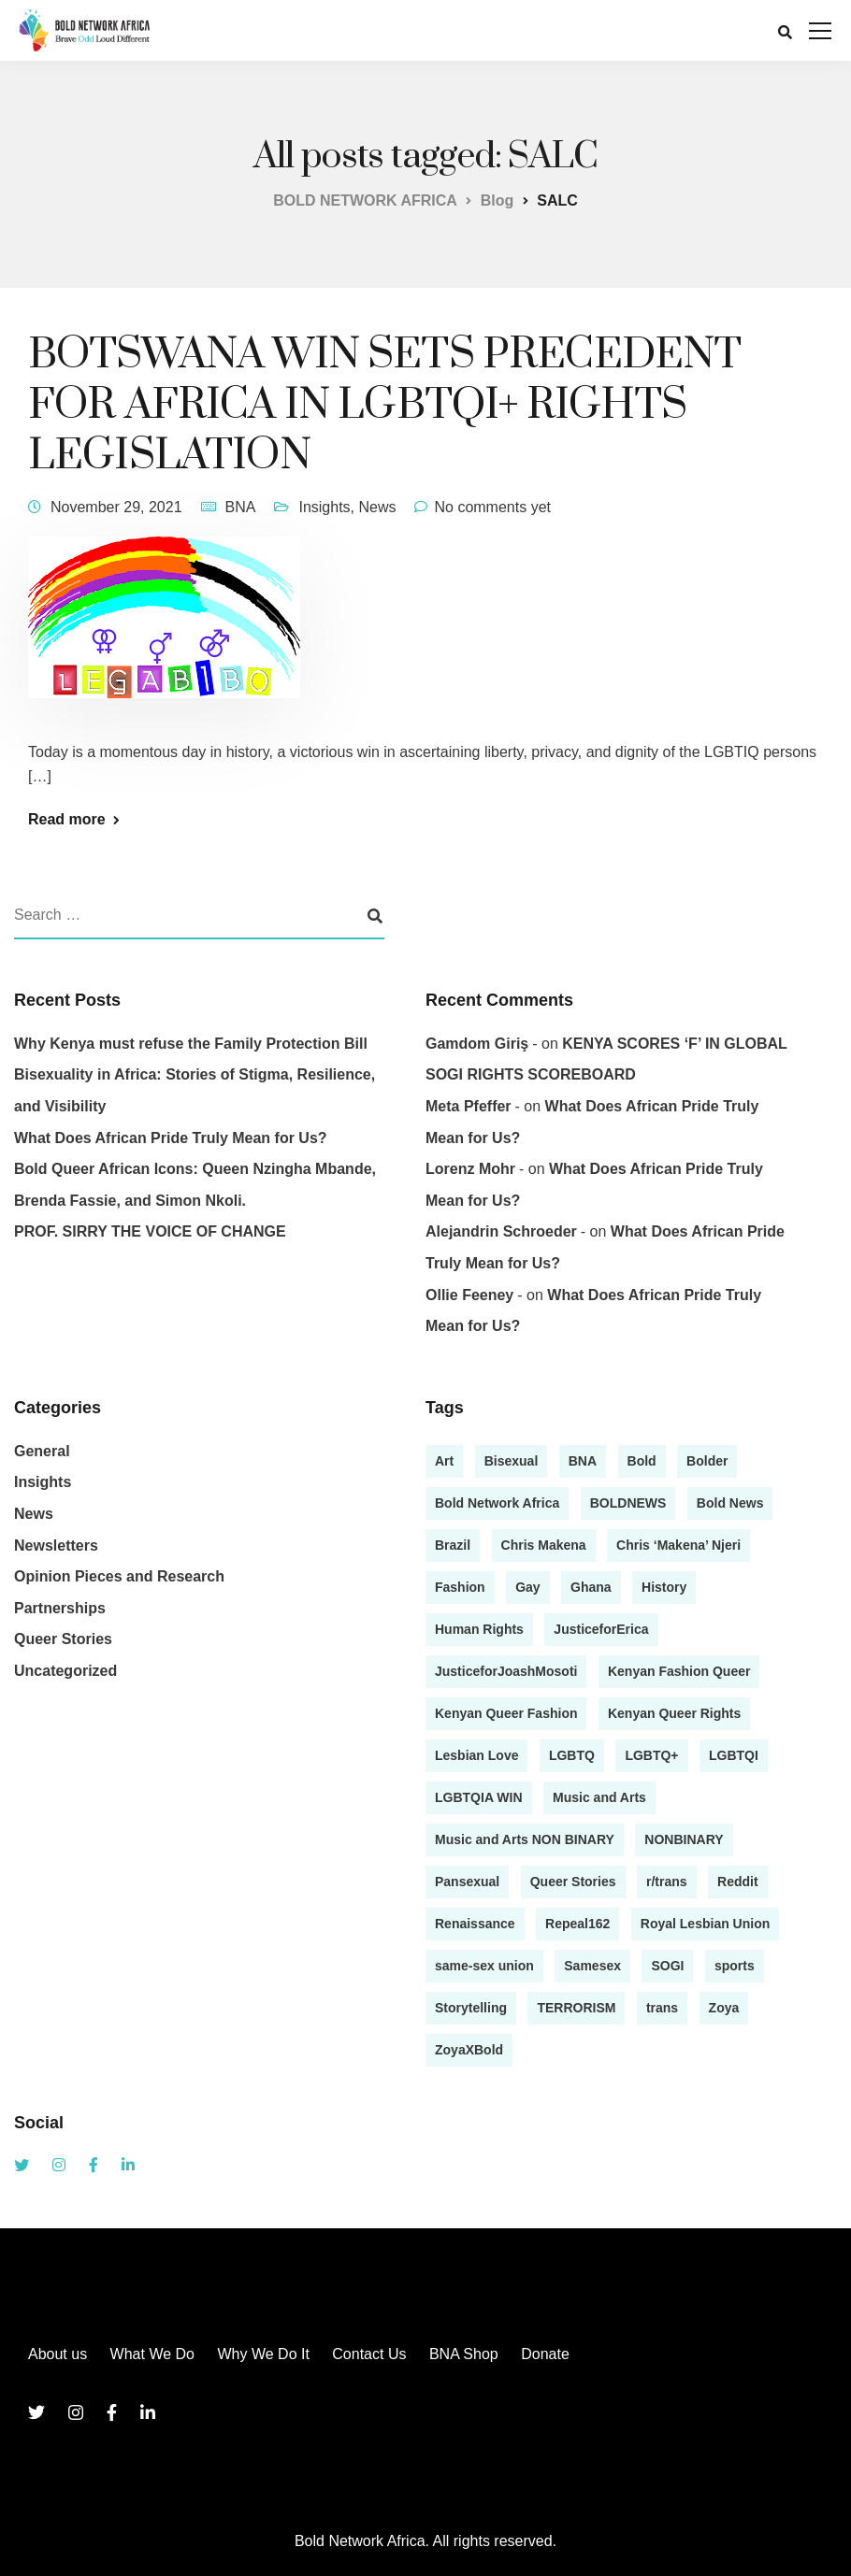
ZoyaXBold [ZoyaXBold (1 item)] (469, 2049)
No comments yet (492, 507)
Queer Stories (63, 1639)
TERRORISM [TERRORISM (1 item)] (576, 2007)
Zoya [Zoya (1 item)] (724, 2007)
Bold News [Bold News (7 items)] (730, 1503)
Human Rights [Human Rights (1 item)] (479, 1629)
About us (57, 2354)
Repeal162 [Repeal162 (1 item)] (577, 1923)
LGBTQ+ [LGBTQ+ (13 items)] (651, 1755)
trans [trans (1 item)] (662, 2007)
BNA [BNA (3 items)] (583, 1460)
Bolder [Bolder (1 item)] (707, 1460)
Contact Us (369, 2354)
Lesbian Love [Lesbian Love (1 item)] (476, 1755)
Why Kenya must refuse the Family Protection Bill (191, 1044)
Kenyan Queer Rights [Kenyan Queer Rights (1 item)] (674, 1713)
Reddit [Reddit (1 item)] (737, 1881)
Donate (545, 2354)
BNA (240, 507)
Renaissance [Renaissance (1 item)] (475, 1923)
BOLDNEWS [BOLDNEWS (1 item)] (628, 1503)
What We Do (152, 2354)
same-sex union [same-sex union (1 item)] (484, 1965)
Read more (67, 819)
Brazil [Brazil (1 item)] (452, 1545)
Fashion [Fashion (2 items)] (460, 1587)
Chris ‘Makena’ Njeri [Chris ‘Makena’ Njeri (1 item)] (678, 1545)
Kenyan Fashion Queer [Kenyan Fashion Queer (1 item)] (679, 1671)
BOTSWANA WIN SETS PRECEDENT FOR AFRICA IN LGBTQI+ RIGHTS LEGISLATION (384, 405)
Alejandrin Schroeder (501, 1231)
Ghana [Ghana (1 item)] (591, 1587)
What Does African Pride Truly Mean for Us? (170, 1138)
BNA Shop (463, 2354)
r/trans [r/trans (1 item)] (666, 1881)
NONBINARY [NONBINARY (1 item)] (683, 1839)
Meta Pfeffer (469, 1106)
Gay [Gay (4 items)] (527, 1587)
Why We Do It (263, 2354)
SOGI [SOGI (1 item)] (667, 1965)
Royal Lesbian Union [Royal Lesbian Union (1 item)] (705, 1923)
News (377, 507)
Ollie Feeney (469, 1295)
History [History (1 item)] (664, 1587)
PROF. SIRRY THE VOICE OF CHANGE (150, 1231)
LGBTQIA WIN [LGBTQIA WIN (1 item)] (479, 1797)
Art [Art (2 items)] (444, 1460)
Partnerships (60, 1608)
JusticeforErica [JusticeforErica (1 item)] (601, 1629)
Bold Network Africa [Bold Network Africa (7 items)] (497, 1503)
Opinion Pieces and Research (119, 1576)
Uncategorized (65, 1671)
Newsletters (56, 1545)
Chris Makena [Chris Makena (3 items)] (543, 1545)
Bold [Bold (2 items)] (641, 1460)
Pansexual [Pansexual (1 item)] (467, 1881)
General (42, 1451)
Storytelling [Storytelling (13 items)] (471, 2007)
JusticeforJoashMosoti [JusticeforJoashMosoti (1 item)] (506, 1671)
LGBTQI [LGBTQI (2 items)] (733, 1755)
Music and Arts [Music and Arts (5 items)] (599, 1797)
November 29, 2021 (116, 507)
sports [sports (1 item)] (734, 1965)
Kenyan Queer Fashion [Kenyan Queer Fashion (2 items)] (506, 1713)
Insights (324, 507)
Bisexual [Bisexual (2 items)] (511, 1460)
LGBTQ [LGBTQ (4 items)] (572, 1755)
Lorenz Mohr (470, 1169)
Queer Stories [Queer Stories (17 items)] (573, 1881)
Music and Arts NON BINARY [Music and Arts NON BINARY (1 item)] (524, 1839)
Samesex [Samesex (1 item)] (592, 1965)
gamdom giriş (477, 1044)
